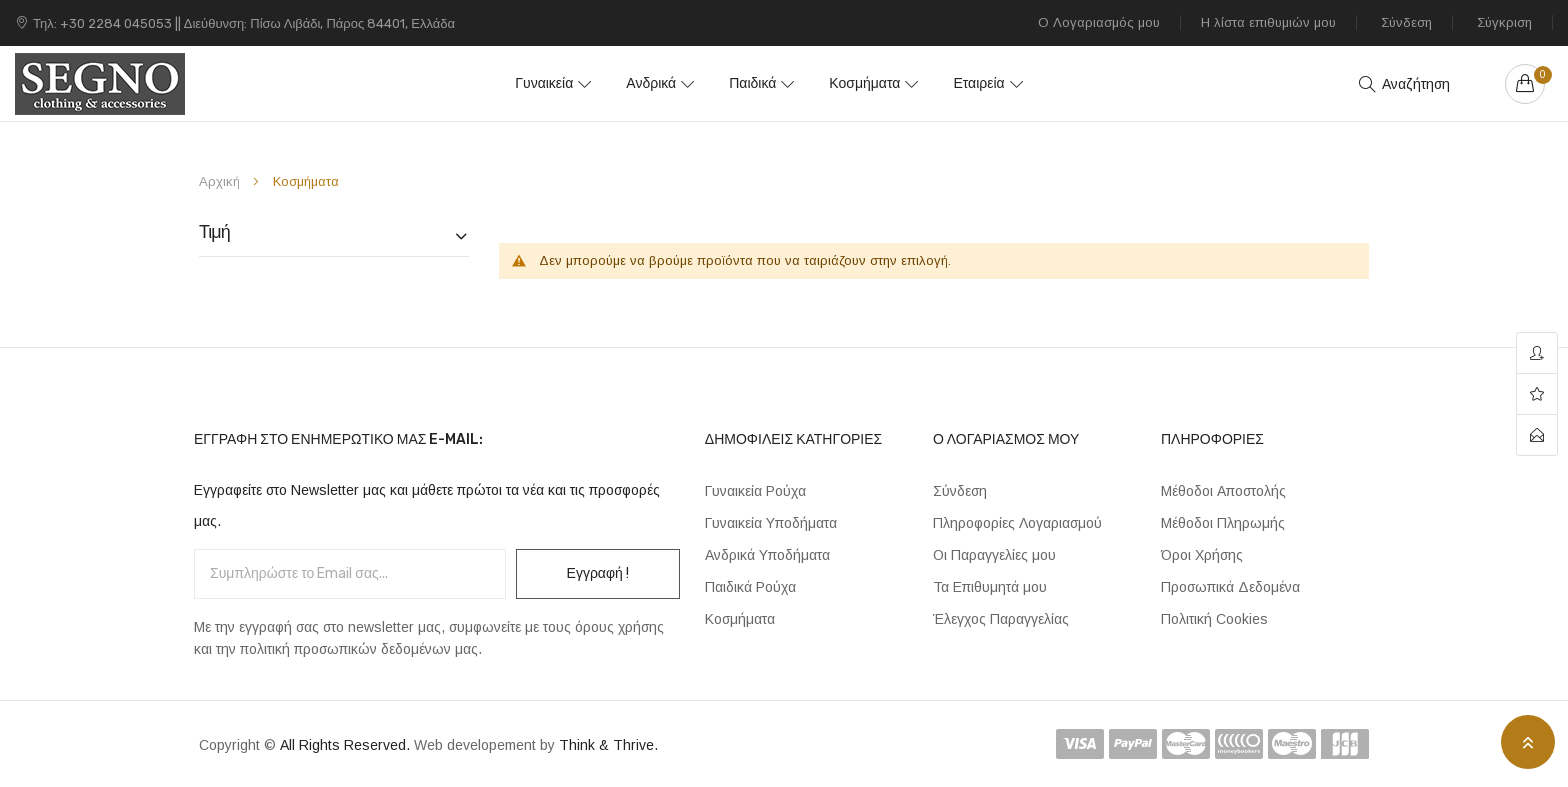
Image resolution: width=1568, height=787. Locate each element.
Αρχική (221, 181)
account (1537, 353)
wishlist (1537, 394)
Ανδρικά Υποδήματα (767, 555)
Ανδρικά (656, 83)
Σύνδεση (1406, 22)
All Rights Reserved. (347, 745)
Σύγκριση (1504, 22)
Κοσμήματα (859, 83)
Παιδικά (752, 83)
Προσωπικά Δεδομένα (1230, 587)
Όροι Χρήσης (1202, 555)
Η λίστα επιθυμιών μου (1268, 22)
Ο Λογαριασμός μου (1099, 22)
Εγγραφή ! (598, 573)
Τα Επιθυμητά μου (990, 587)
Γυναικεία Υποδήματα (771, 523)
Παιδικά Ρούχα (750, 587)
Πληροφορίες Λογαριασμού (1017, 523)
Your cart (1539, 75)
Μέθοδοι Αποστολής (1223, 491)
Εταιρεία (968, 83)
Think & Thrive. (608, 745)
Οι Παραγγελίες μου (994, 555)
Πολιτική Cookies (1214, 619)
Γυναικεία (554, 83)
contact (1537, 435)
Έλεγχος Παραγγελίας (1001, 619)
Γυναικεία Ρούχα (755, 491)
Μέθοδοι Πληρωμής (1223, 523)
